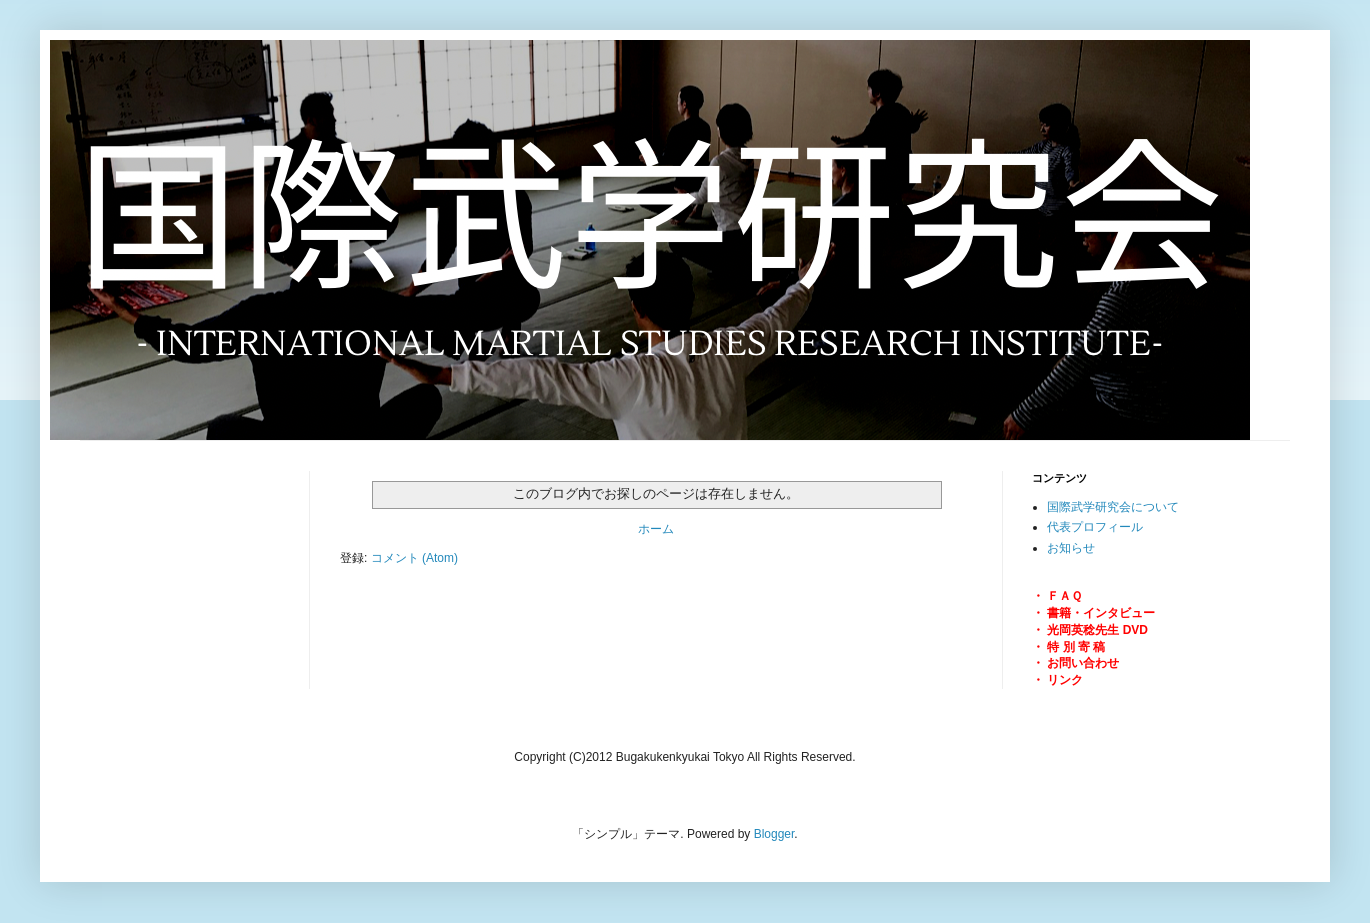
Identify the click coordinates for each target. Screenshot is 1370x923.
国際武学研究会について (1113, 507)
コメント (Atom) (414, 558)
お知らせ (1071, 548)
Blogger (774, 834)
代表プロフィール (1095, 527)
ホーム (656, 529)
